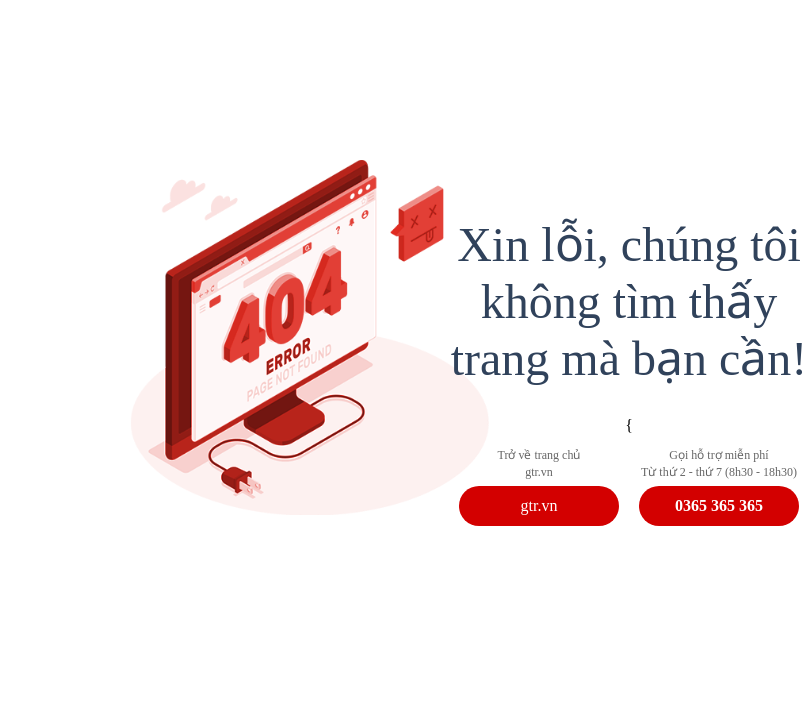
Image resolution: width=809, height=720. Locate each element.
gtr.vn (539, 505)
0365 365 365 (719, 505)
